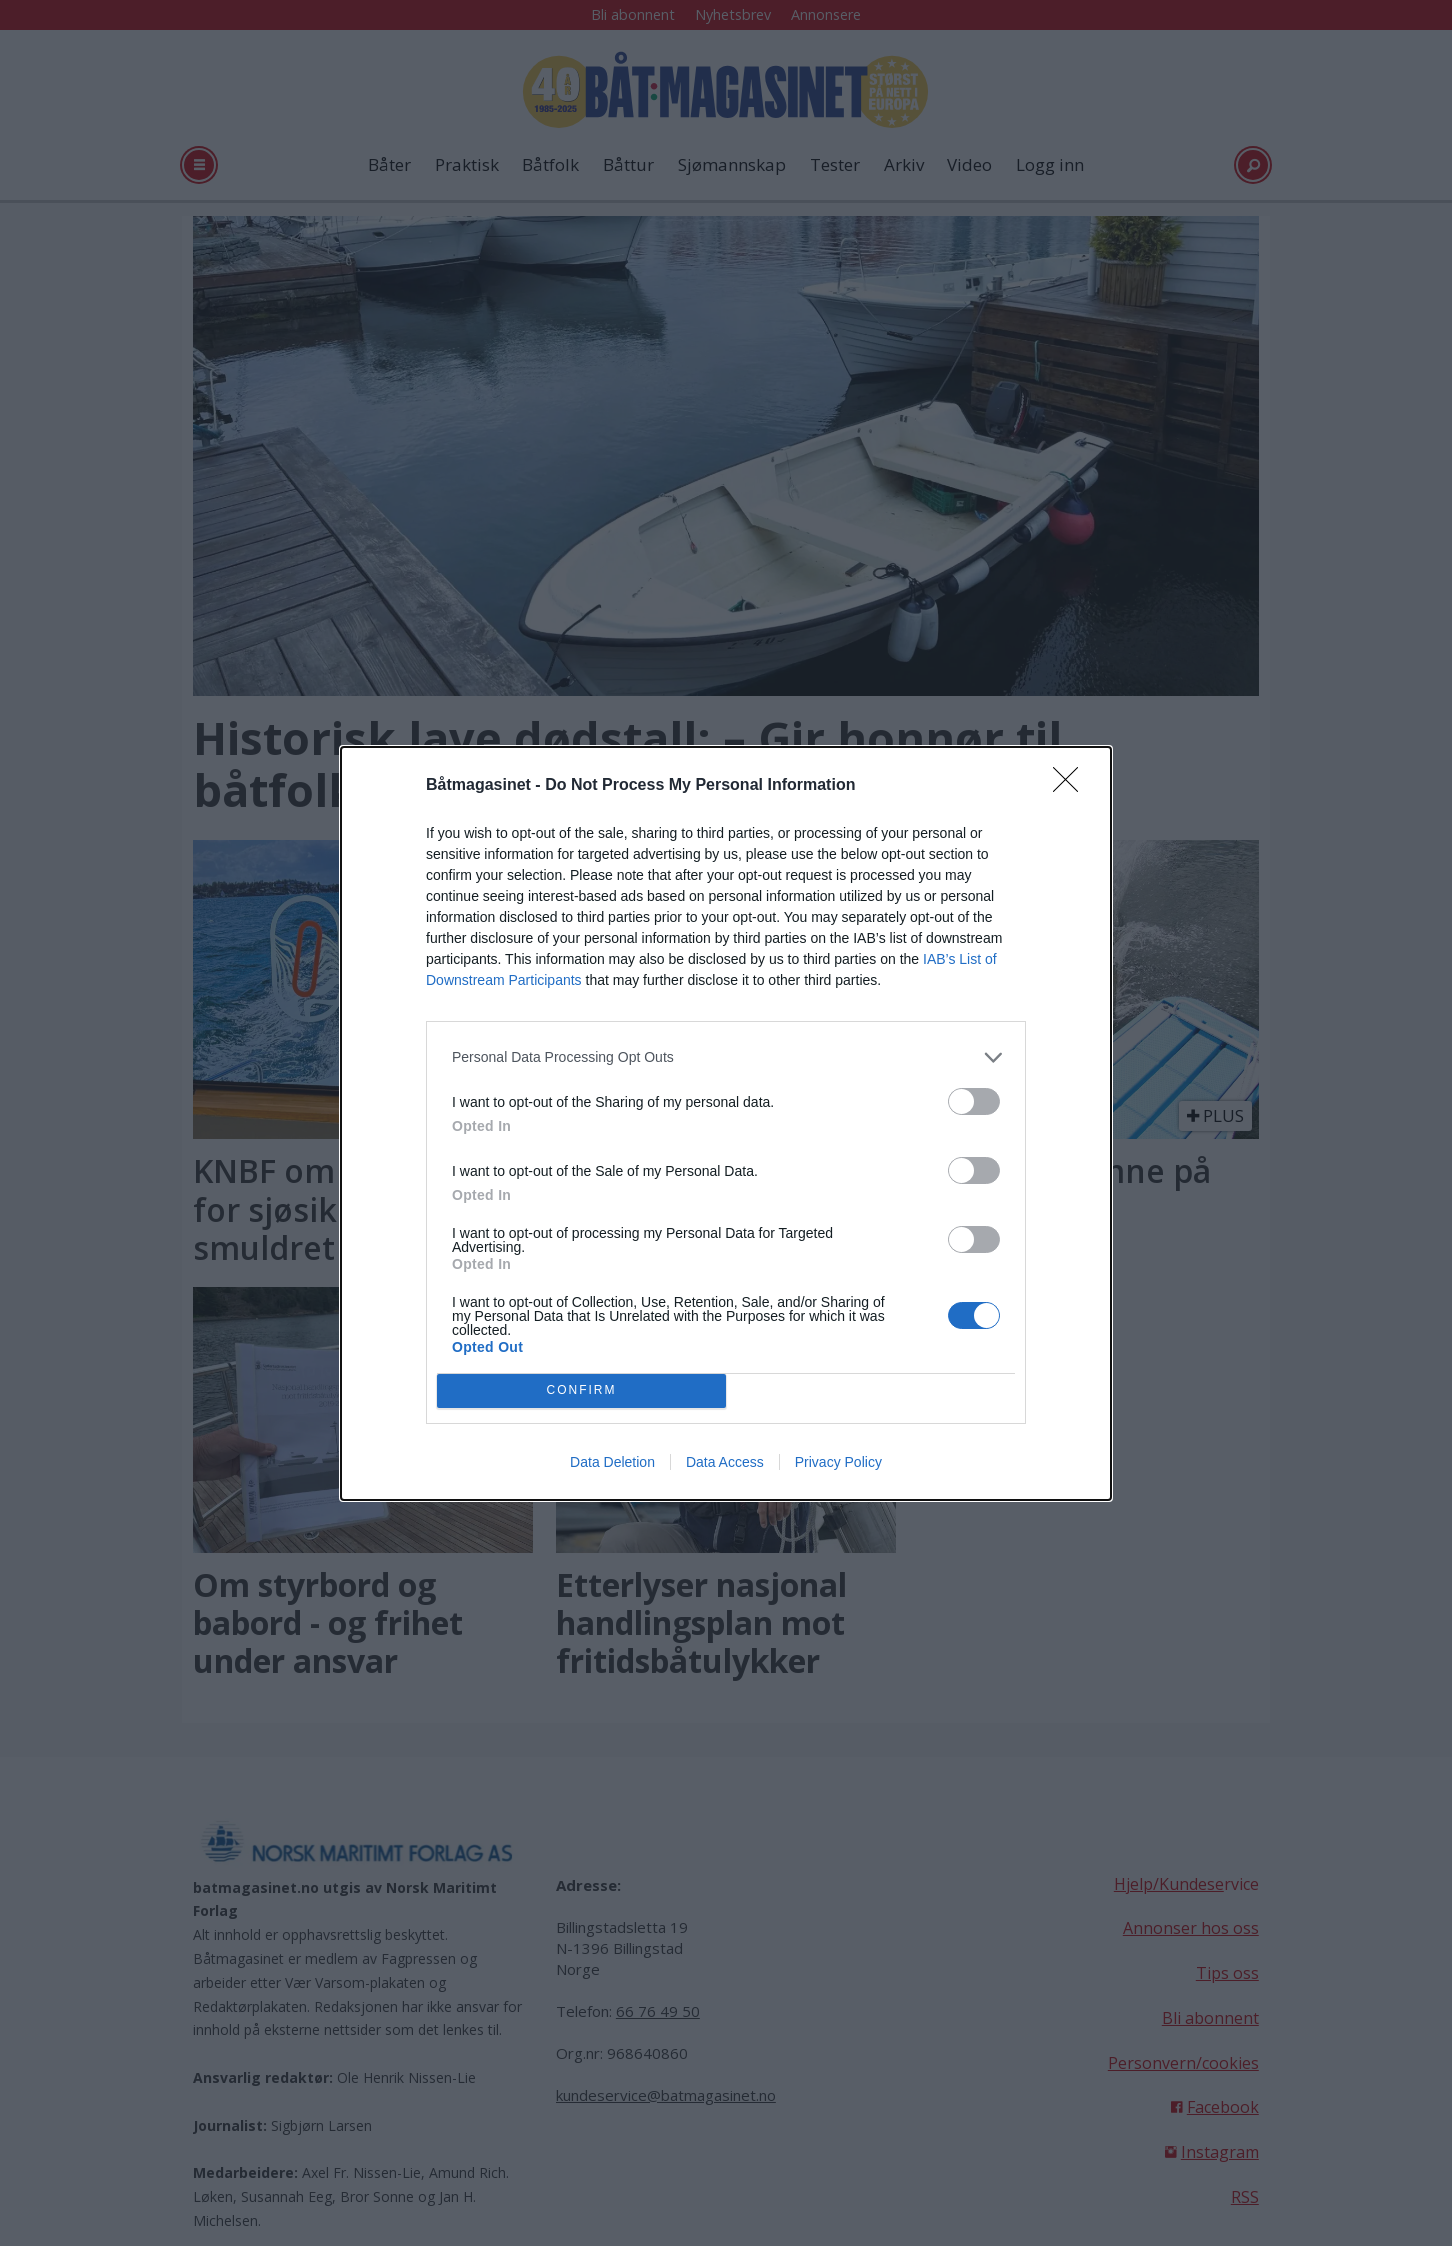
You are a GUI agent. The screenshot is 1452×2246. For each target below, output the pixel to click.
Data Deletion (612, 1462)
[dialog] (726, 1123)
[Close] (1072, 786)
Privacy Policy (838, 1462)
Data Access (725, 1462)
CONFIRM (581, 1390)
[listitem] (726, 1057)
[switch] (974, 1101)
